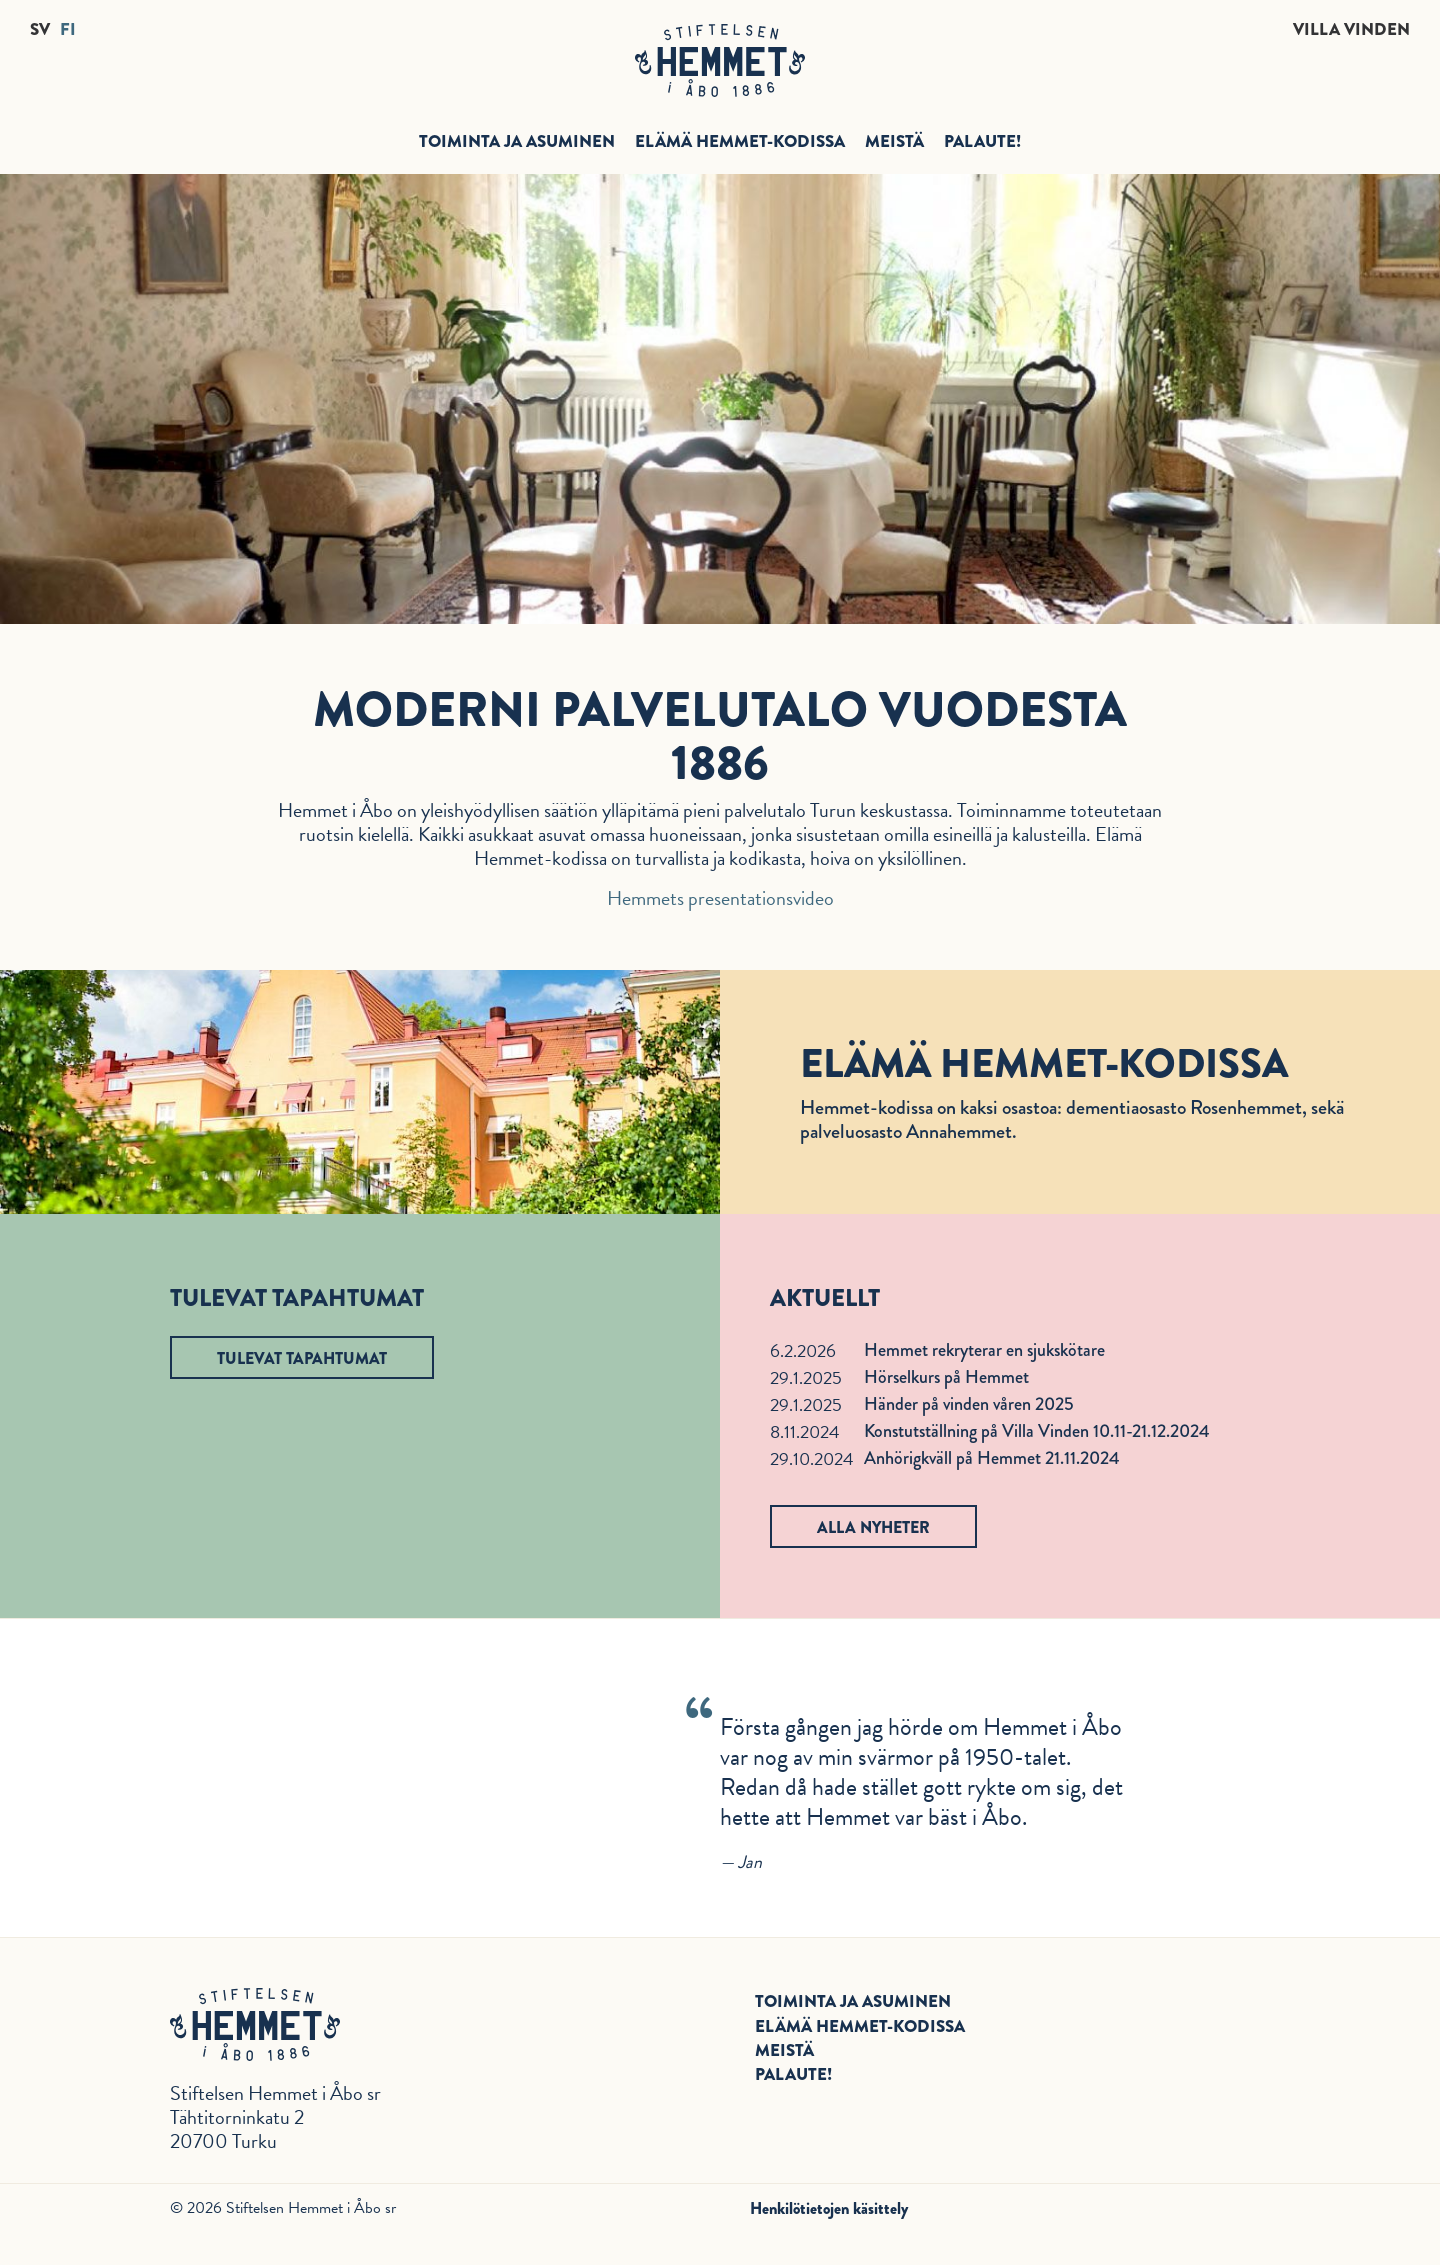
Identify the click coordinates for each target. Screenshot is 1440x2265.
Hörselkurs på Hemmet (946, 1377)
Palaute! (982, 141)
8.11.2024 (805, 1431)
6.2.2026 (803, 1350)
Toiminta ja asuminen (517, 141)
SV (40, 29)
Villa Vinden (1351, 29)
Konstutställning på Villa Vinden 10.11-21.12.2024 (1037, 1431)
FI (68, 29)
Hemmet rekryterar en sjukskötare (984, 1350)
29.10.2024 (812, 1458)
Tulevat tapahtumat (302, 1358)
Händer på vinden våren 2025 (969, 1404)
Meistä (894, 141)
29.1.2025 (806, 1377)
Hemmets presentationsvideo (720, 898)
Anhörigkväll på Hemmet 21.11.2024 (992, 1458)
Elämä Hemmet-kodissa (740, 141)
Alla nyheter (873, 1527)
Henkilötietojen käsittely (829, 2208)
